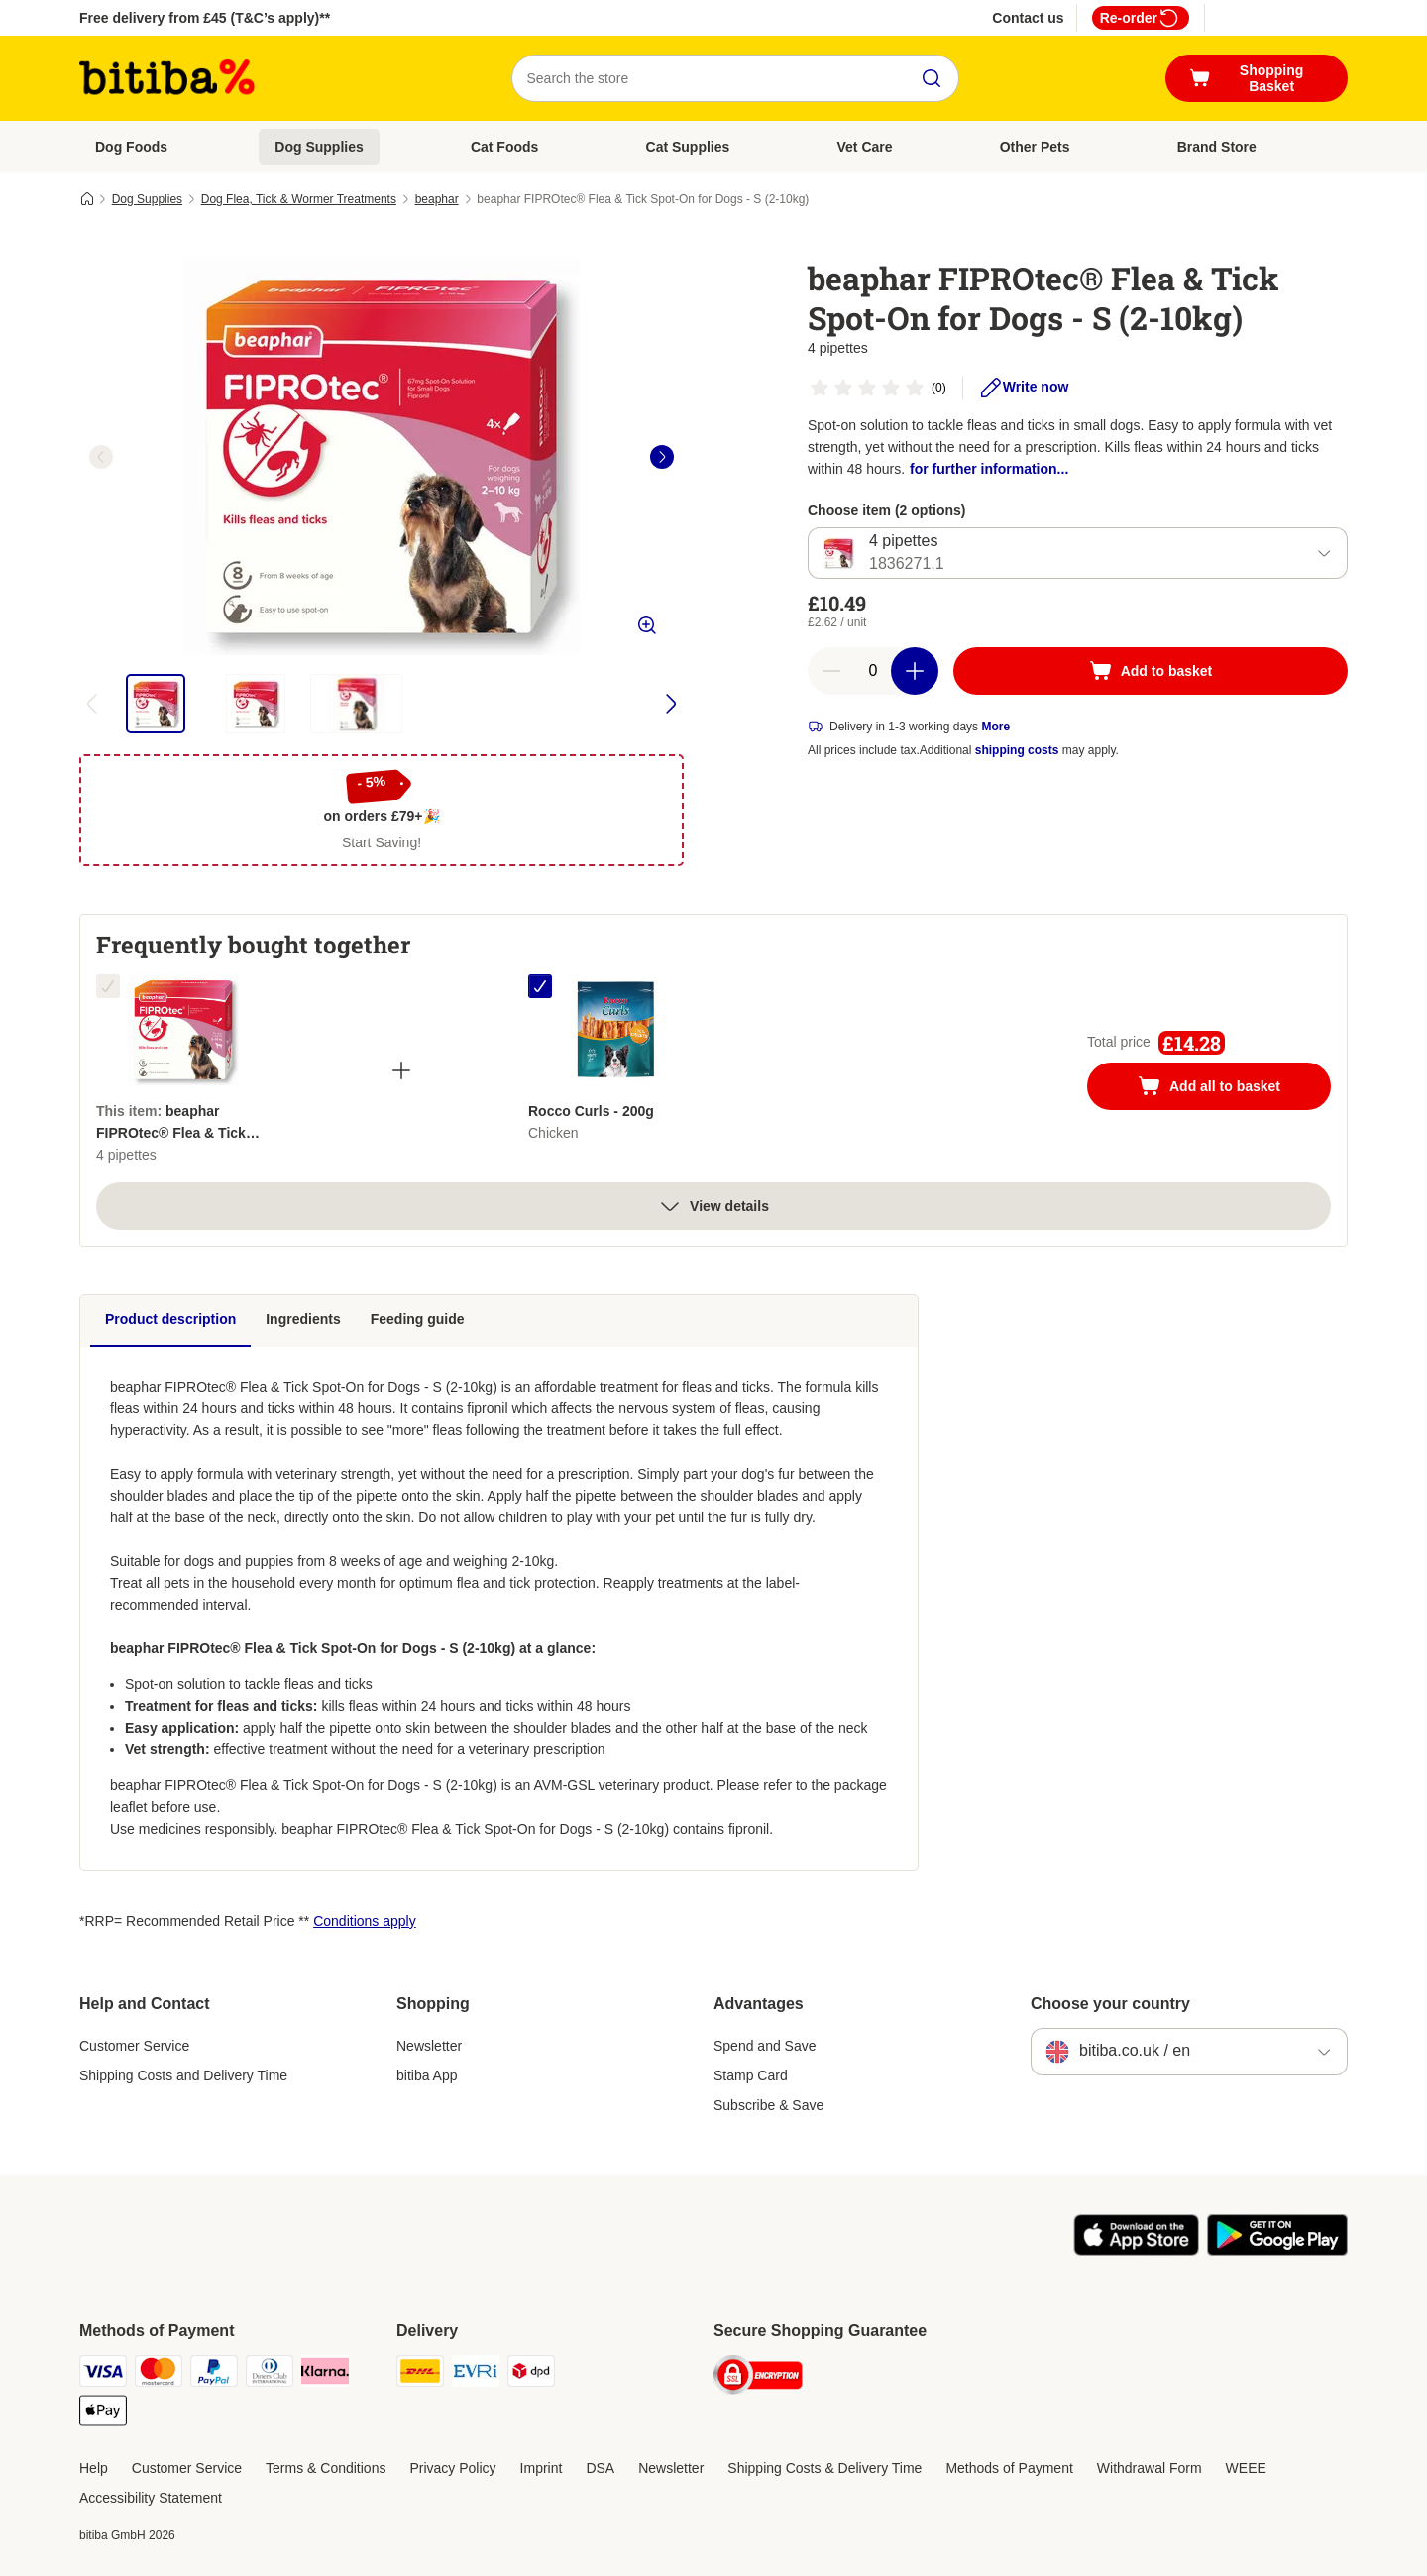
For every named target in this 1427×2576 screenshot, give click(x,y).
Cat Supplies (688, 147)
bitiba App (427, 2075)
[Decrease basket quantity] (831, 671)
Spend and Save (765, 2046)
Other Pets (1035, 147)
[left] (101, 457)
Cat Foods (504, 147)
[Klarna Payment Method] (325, 2374)
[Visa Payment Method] (103, 2374)
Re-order (1140, 18)
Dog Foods (131, 147)
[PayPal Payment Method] (214, 2374)
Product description (170, 1319)
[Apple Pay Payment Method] (103, 2414)
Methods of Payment (1008, 2468)
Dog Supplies (318, 147)
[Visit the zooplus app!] (1136, 2251)
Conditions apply (364, 1921)
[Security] (758, 2378)
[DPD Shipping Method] (531, 2374)
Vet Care (865, 147)
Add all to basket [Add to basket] (1229, 1088)
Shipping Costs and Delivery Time (183, 2075)
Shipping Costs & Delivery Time (824, 2468)
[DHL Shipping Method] (420, 2374)
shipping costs (1017, 750)
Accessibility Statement (150, 2498)
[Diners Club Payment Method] (269, 2374)
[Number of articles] (873, 671)
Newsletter (429, 2046)
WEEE (1246, 2468)
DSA (600, 2468)
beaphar (437, 199)
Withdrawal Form (1149, 2468)
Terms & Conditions (325, 2468)
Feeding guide (418, 1319)
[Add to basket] (1150, 671)
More (995, 726)
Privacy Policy (452, 2468)
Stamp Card (751, 2075)
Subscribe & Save (768, 2105)
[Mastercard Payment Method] (158, 2374)
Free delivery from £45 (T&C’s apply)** (204, 18)
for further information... (989, 469)
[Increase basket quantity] (914, 671)
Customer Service (134, 2046)
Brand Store (1217, 147)
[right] (662, 457)
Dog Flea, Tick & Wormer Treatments (298, 199)
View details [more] (713, 1206)
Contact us (1027, 18)
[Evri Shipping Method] (475, 2374)
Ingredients (303, 1319)
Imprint (541, 2468)
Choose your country (1110, 2003)
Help (93, 2468)
